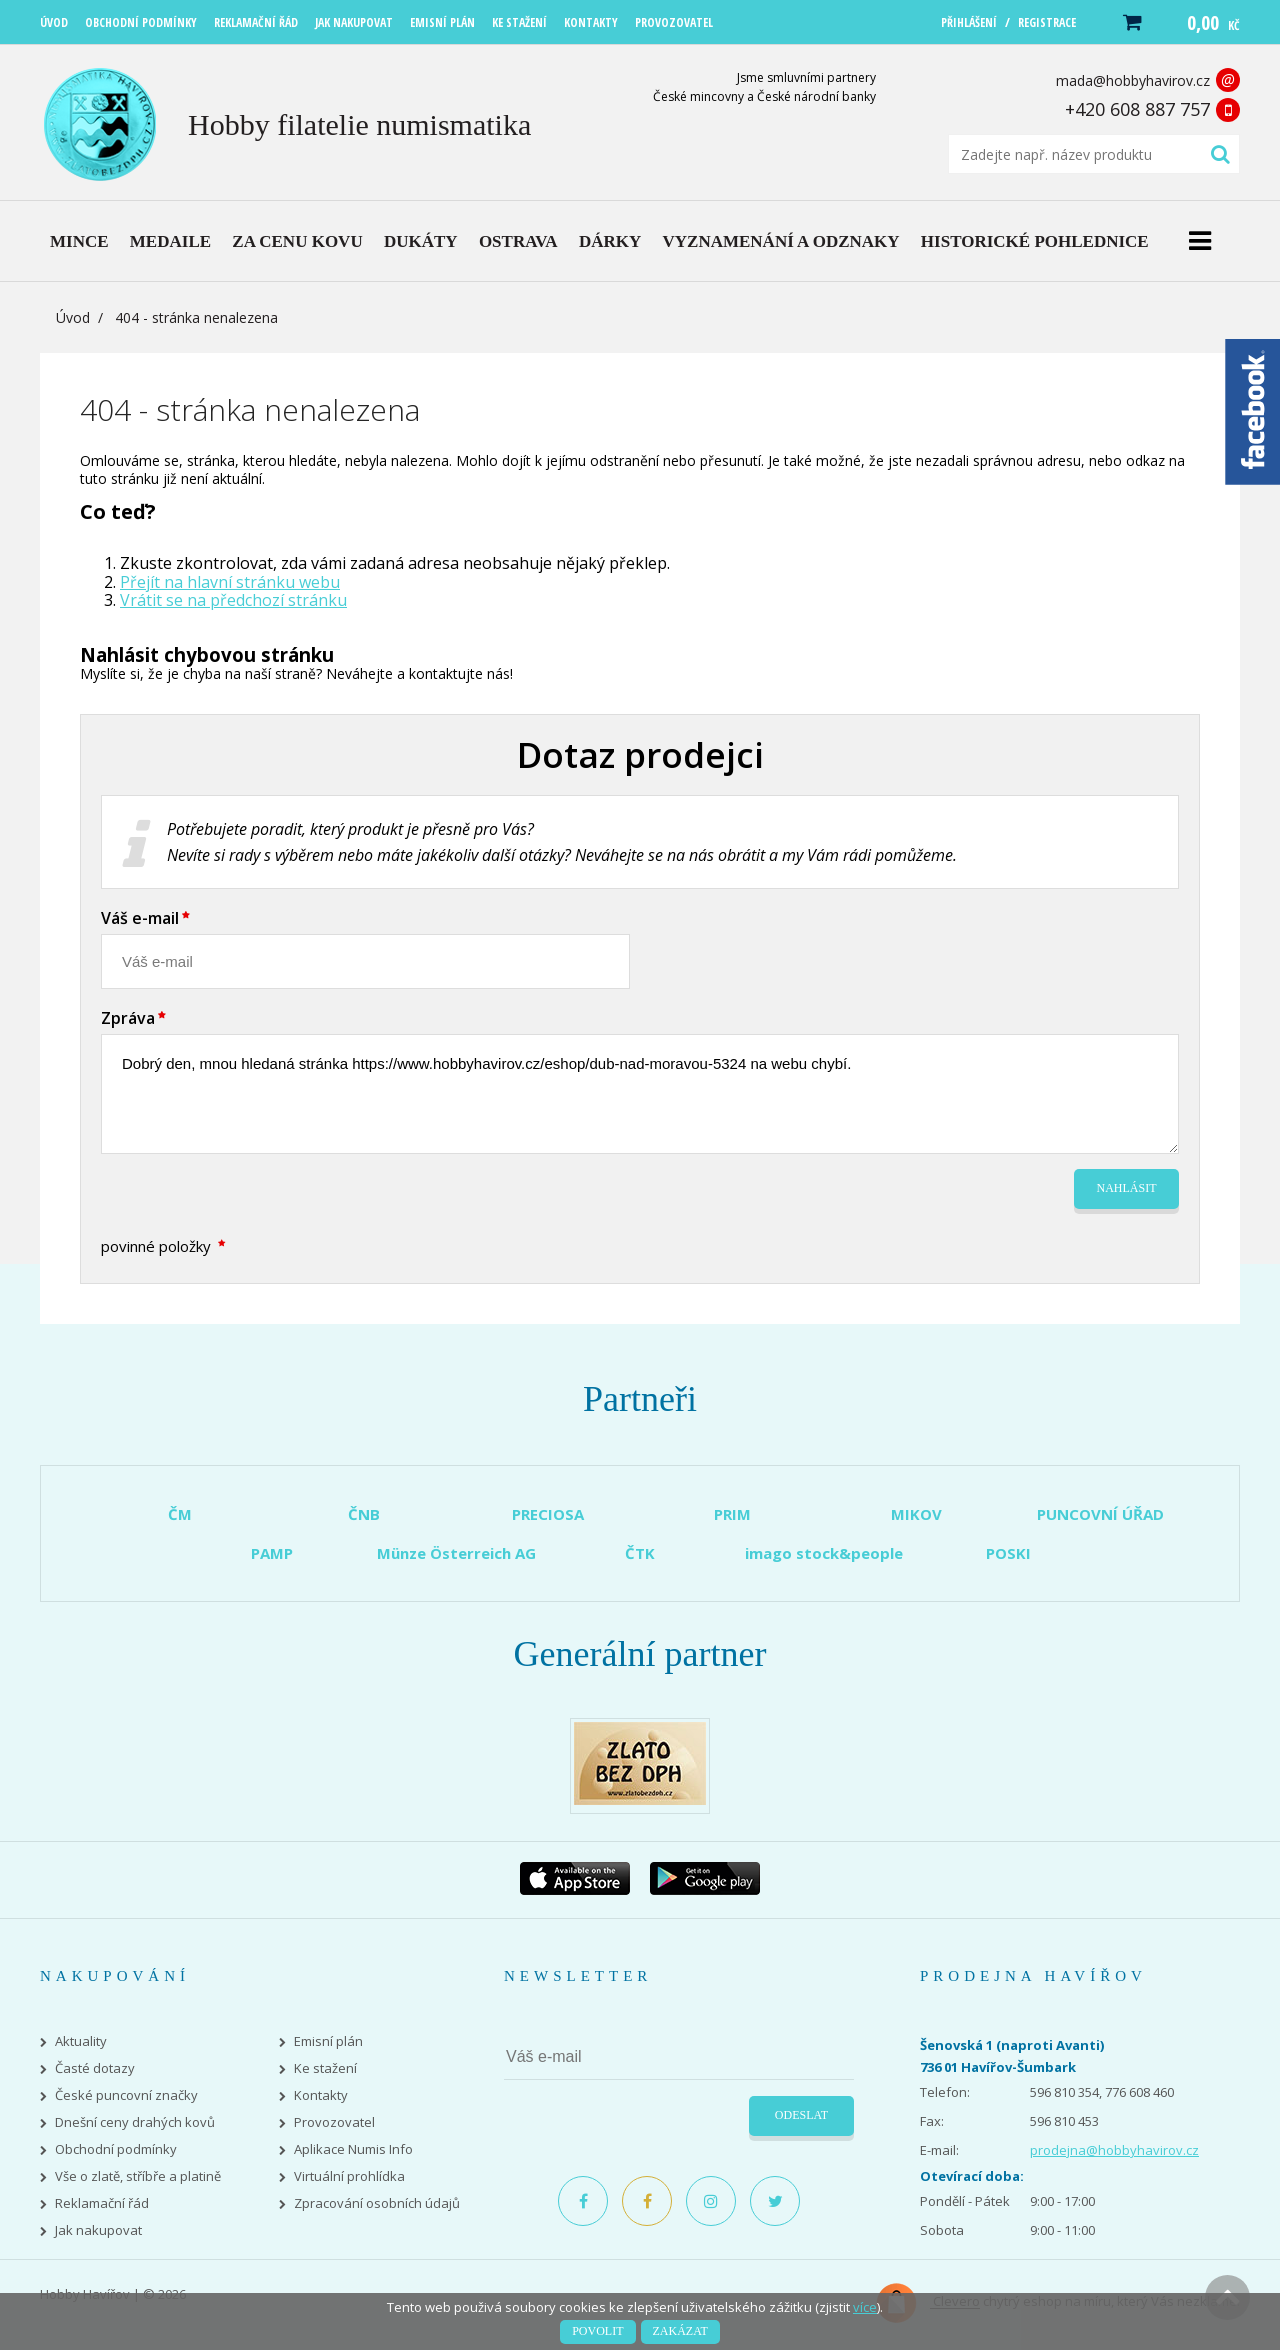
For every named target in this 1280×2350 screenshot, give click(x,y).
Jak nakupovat (98, 2230)
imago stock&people (824, 1553)
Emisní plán (328, 2041)
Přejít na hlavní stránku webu (230, 582)
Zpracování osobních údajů (377, 2203)
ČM (180, 1514)
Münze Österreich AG (456, 1553)
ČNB (364, 1514)
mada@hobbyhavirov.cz (1133, 80)
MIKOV (916, 1514)
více (865, 2307)
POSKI (1008, 1553)
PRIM (732, 1514)
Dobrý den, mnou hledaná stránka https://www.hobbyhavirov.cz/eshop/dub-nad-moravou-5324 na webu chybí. (640, 1094)
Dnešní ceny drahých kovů (135, 2122)
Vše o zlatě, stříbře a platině (138, 2176)
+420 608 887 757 (1137, 109)
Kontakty (321, 2095)
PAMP (272, 1553)
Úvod (73, 317)
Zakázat (680, 2331)
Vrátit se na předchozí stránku (233, 600)
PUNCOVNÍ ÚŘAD (1100, 1514)
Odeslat (801, 2115)
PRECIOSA (548, 1514)
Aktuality (81, 2041)
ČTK (640, 1553)
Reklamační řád (102, 2203)
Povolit (597, 2331)
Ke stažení (325, 2068)
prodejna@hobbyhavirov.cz (1114, 2150)
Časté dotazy (95, 2068)
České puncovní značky (126, 2095)
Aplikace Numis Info (353, 2149)
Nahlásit (1127, 1188)
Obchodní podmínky (116, 2149)
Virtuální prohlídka (349, 2176)
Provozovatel (334, 2122)
